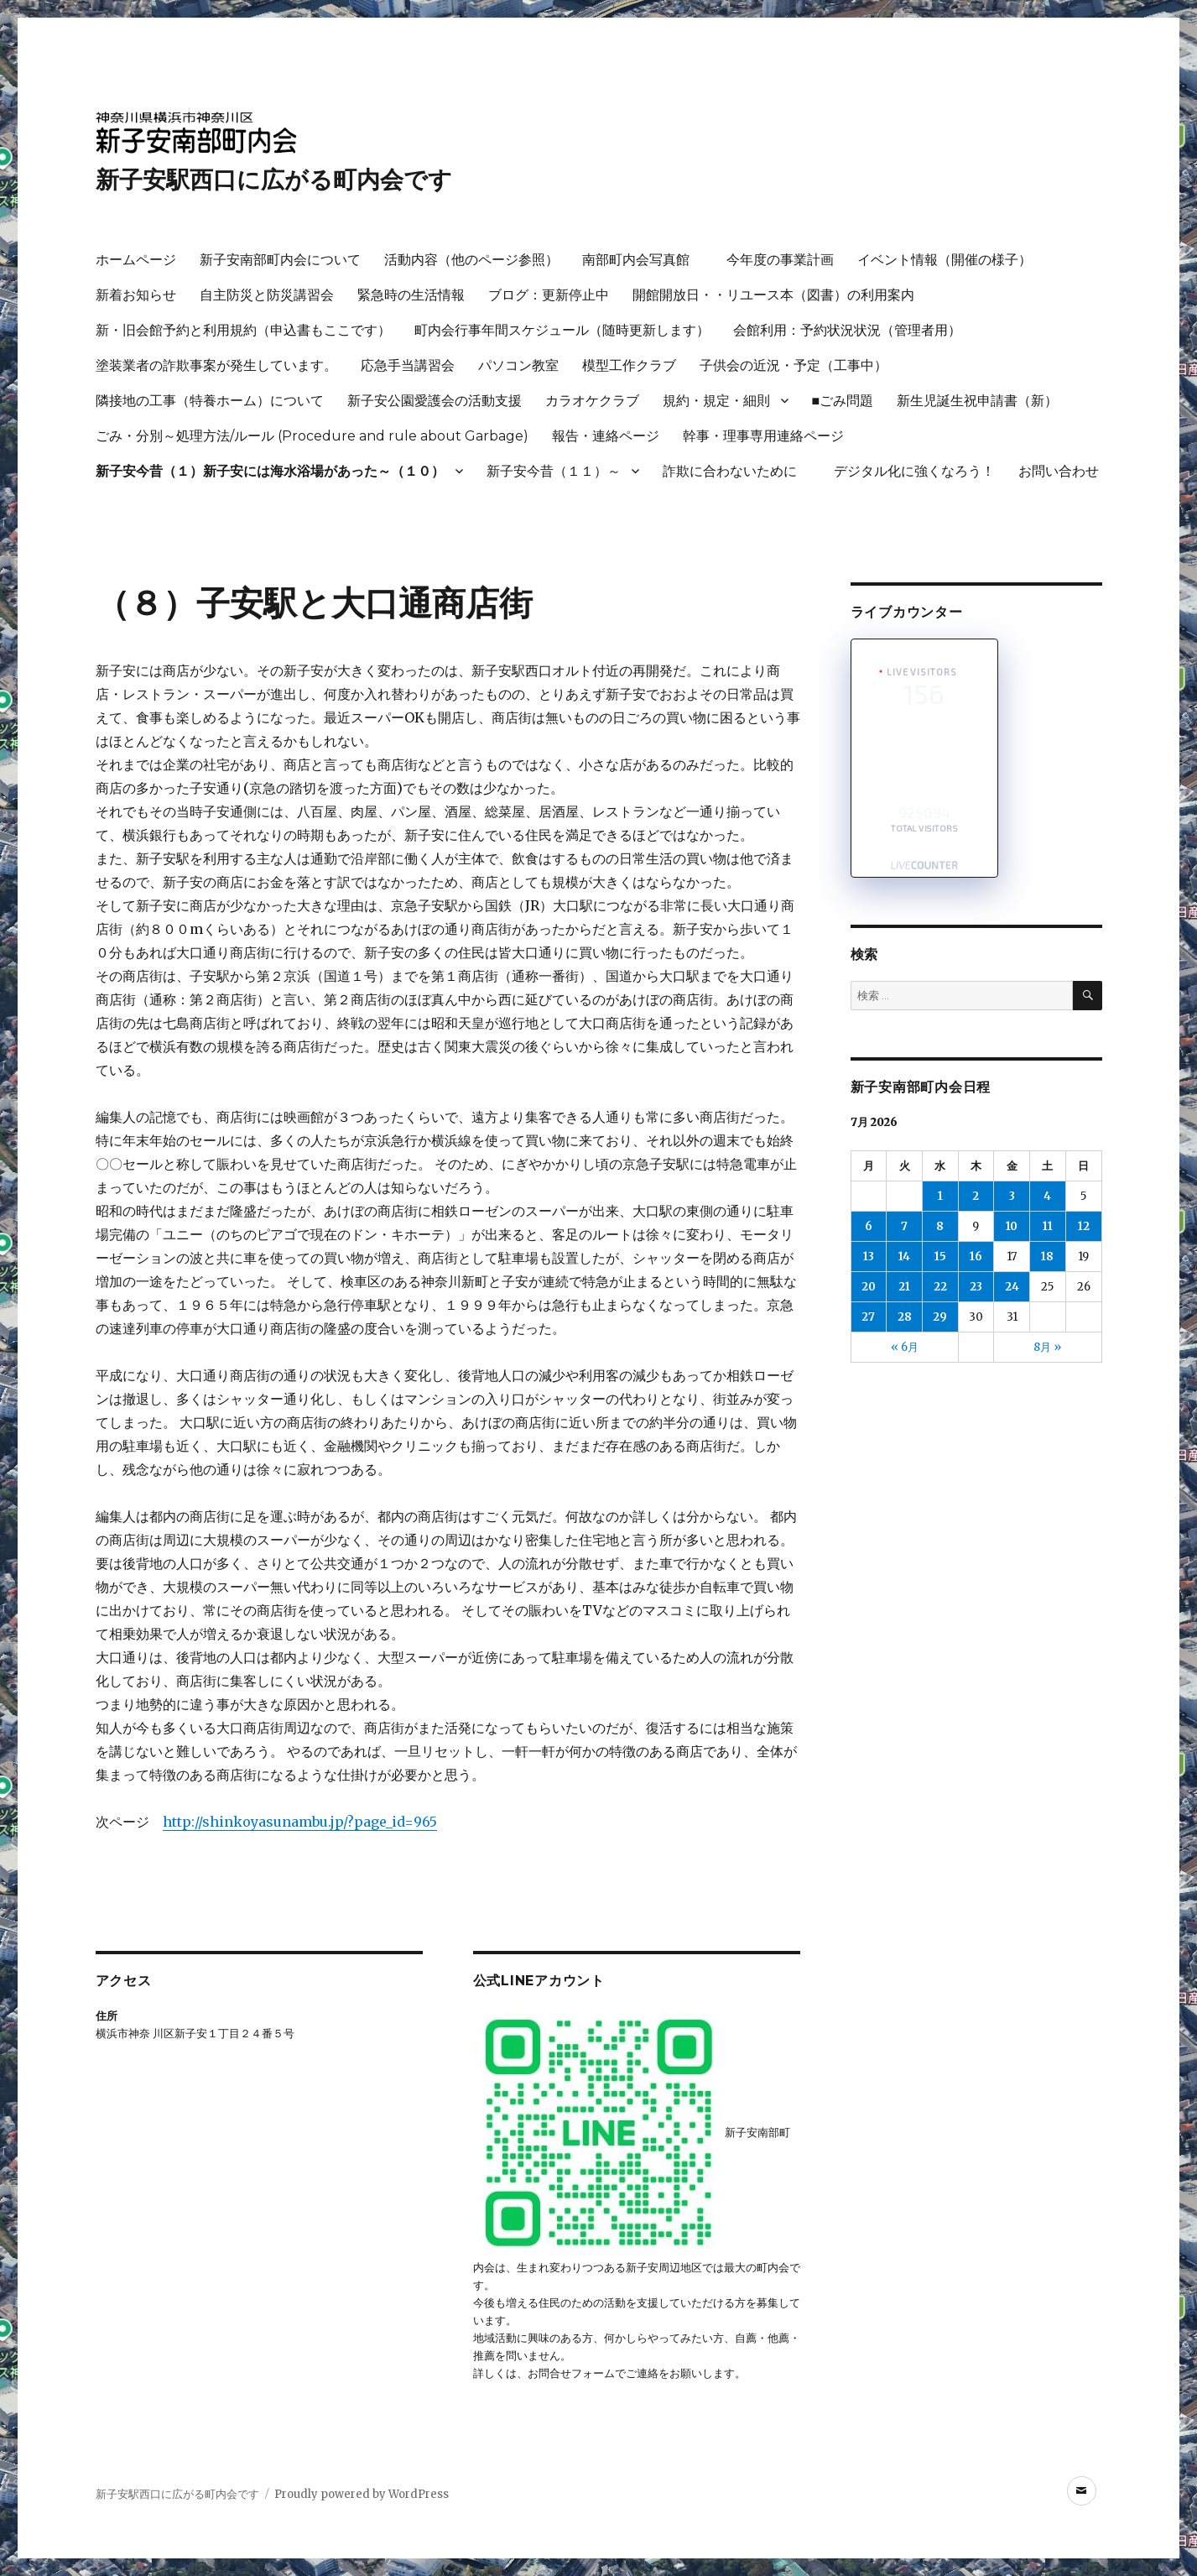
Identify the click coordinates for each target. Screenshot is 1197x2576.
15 (940, 1256)
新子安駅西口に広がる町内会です (274, 179)
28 (905, 1317)
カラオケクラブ (592, 401)
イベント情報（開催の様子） (944, 260)
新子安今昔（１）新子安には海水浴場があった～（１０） (270, 471)
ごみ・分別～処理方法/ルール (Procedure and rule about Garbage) (312, 436)
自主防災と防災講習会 (267, 295)
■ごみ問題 (843, 401)
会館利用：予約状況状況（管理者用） (847, 330)
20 (868, 1287)
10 (1011, 1226)
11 (1048, 1226)
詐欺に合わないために (736, 471)
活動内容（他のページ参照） (471, 260)
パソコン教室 (518, 365)
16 (976, 1256)
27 (868, 1317)
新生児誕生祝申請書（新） (977, 401)
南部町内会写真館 (642, 260)
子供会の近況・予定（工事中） (793, 365)
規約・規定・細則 (716, 401)
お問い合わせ (1058, 471)
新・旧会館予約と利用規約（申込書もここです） (243, 330)
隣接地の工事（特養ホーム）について (210, 401)
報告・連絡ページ (605, 436)
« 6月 (905, 1347)
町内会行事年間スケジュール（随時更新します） (562, 330)
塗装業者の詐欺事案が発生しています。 (216, 365)
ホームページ (136, 260)
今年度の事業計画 (780, 260)
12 (1084, 1226)
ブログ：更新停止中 (548, 295)
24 (1012, 1287)
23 (976, 1287)
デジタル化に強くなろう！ (914, 471)
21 (904, 1287)
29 (940, 1317)
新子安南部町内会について (280, 260)
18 (1047, 1256)
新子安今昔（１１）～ (554, 471)
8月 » (1047, 1347)
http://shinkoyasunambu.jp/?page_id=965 (300, 1821)
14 (904, 1256)
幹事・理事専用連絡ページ (763, 436)
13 (868, 1256)
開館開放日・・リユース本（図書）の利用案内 (773, 295)
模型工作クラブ (629, 365)
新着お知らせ (136, 295)
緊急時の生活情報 (411, 295)
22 (940, 1287)
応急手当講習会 (408, 365)
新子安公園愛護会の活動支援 (434, 401)
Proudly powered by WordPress (361, 2494)
